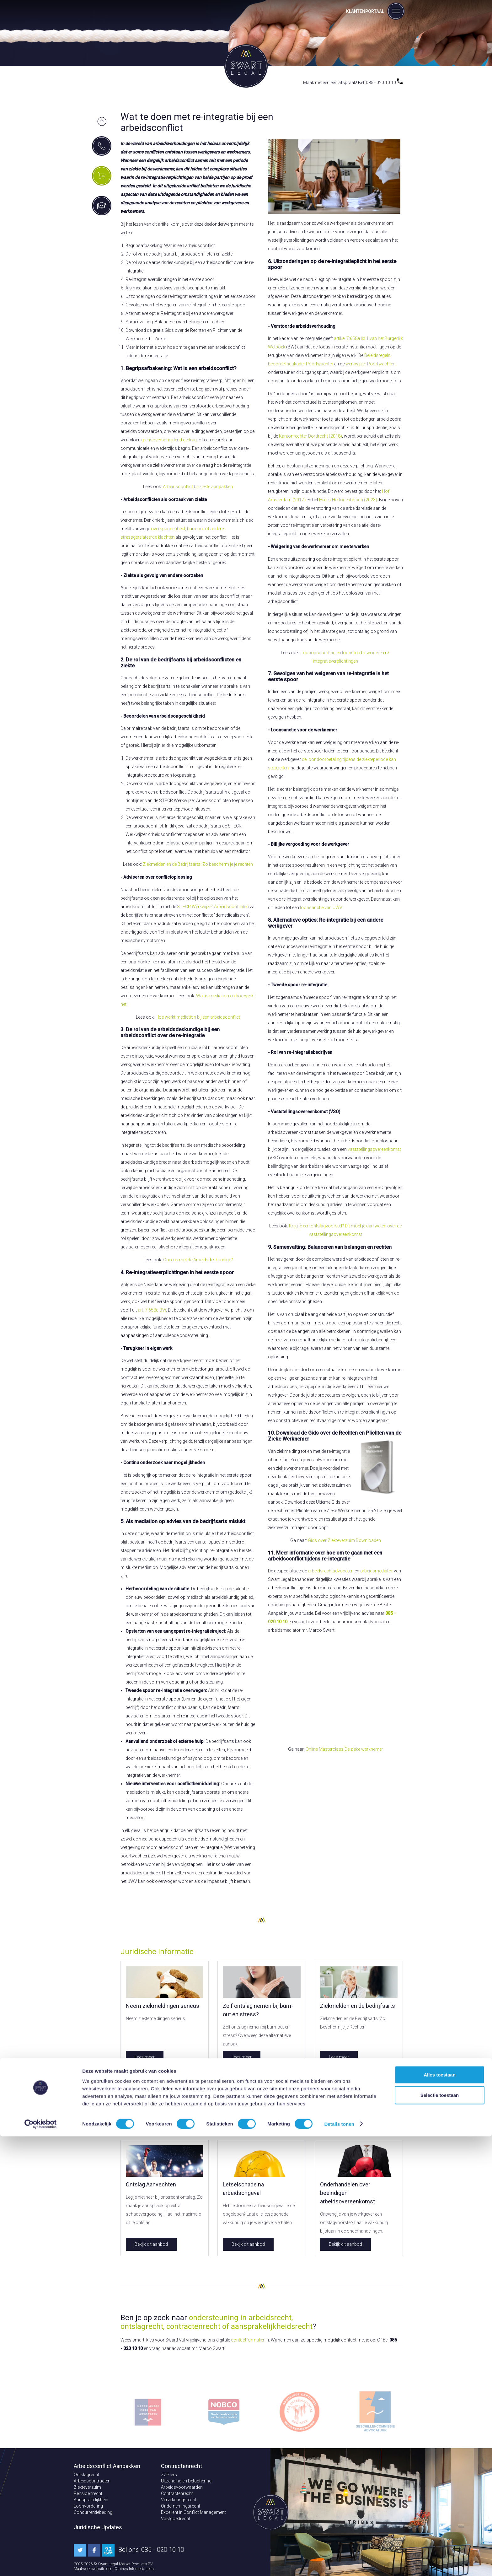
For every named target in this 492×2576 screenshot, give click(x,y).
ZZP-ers (169, 2474)
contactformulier (248, 2339)
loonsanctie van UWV (321, 907)
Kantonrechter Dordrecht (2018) (310, 436)
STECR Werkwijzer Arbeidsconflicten (213, 906)
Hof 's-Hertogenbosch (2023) (348, 499)
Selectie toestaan (439, 2535)
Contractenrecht (177, 2493)
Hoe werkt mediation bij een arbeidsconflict (198, 1017)
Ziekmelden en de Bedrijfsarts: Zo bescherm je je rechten (198, 864)
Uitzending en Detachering (186, 2480)
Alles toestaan (440, 2514)
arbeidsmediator (376, 1570)
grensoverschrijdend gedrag (169, 439)
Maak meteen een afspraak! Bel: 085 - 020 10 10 (353, 82)
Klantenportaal (365, 11)
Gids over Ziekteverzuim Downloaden (344, 1540)
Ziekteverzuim (87, 2487)
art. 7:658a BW (152, 1309)
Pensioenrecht (88, 2493)
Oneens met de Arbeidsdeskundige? (198, 1259)
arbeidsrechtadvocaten (331, 1570)
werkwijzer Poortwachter (369, 363)
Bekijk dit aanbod (151, 2244)
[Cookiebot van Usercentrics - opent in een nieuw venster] (40, 2563)
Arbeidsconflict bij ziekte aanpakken (198, 486)
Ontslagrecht (86, 2474)
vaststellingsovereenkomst (374, 1149)
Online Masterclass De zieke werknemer (344, 1749)
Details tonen (339, 2563)
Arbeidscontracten (92, 2480)
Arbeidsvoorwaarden (182, 2487)
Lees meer (145, 2057)
